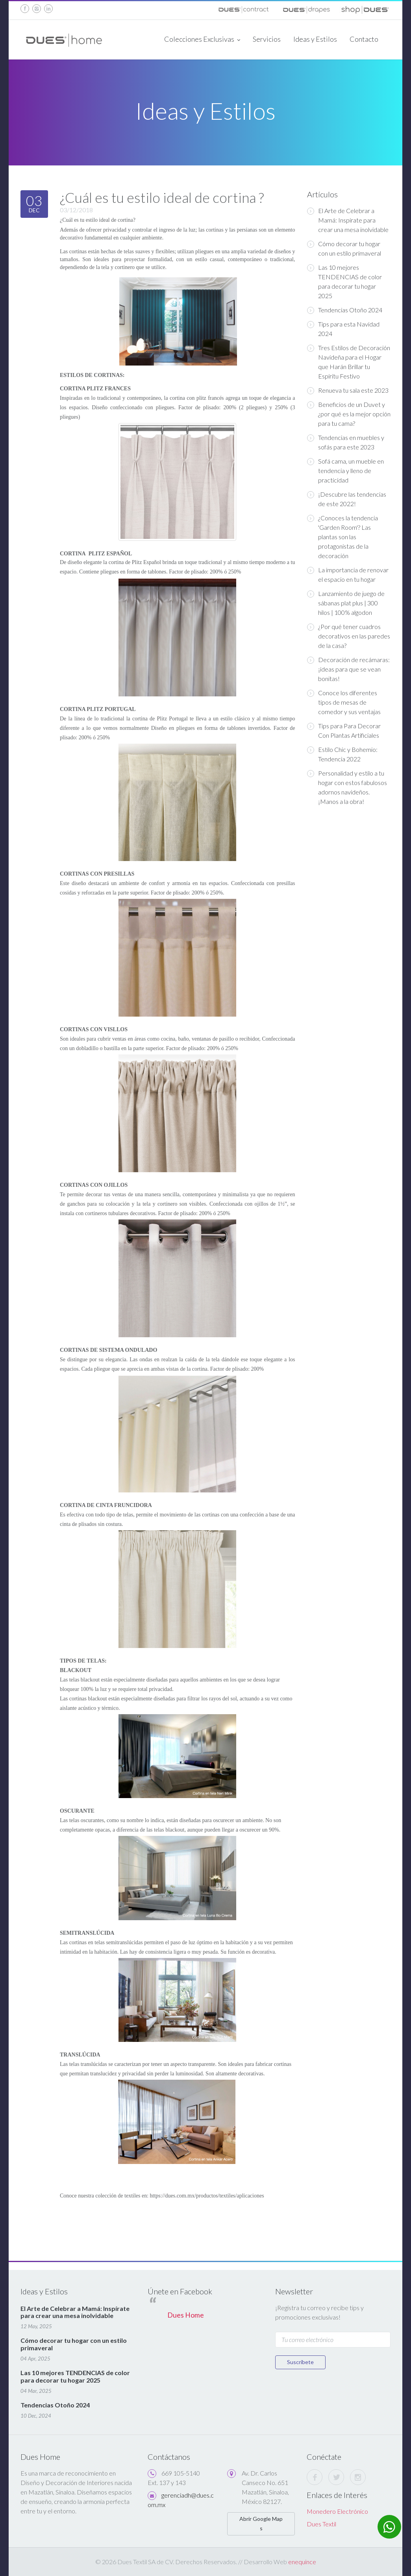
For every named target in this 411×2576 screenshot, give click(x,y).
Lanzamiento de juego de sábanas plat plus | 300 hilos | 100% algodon (346, 603)
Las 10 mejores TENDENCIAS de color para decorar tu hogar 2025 (344, 281)
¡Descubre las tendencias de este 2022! (346, 498)
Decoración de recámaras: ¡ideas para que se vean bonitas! (348, 669)
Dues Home (185, 2315)
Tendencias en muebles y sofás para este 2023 (345, 442)
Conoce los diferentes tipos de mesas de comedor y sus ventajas (344, 702)
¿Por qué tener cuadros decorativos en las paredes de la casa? (348, 636)
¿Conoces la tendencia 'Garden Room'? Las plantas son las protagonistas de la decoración (342, 536)
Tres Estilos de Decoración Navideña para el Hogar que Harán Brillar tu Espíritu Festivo (348, 362)
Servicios (267, 39)
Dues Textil (321, 2524)
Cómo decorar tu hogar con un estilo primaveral (344, 248)
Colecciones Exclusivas (202, 40)
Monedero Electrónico (337, 2511)
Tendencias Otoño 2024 (344, 310)
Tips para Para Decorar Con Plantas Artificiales (344, 730)
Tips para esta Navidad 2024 (343, 328)
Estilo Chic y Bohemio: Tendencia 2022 (342, 754)
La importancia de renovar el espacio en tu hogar (348, 574)
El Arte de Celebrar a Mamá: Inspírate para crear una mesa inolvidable (348, 220)
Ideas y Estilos (315, 39)
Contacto (364, 39)
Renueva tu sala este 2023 (348, 390)
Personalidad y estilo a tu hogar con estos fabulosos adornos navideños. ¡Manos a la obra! (347, 787)
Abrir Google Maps (261, 2523)
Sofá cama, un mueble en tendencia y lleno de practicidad (345, 470)
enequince (302, 2561)
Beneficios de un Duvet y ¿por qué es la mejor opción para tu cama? (349, 414)
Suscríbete (300, 2362)
